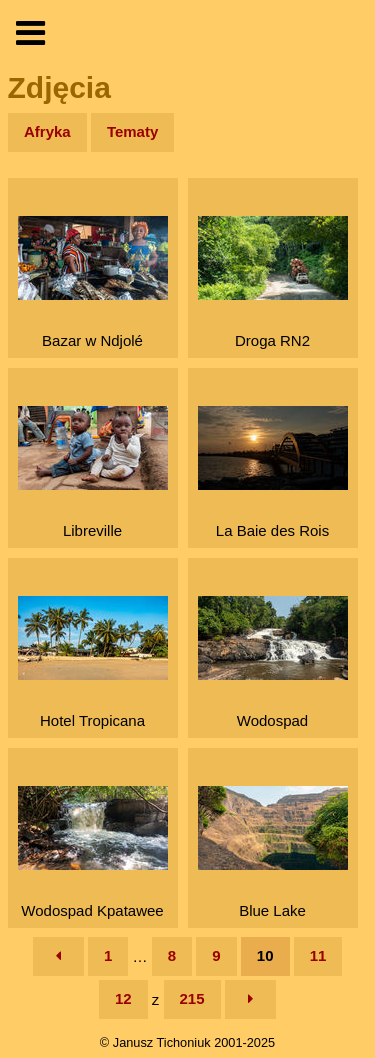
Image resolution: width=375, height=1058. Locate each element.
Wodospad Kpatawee (93, 852)
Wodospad (273, 662)
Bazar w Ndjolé (93, 282)
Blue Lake (273, 852)
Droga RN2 (273, 282)
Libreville (93, 472)
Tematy (132, 131)
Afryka (47, 131)
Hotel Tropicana (93, 662)
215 (192, 998)
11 (318, 955)
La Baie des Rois (273, 472)
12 (123, 998)
